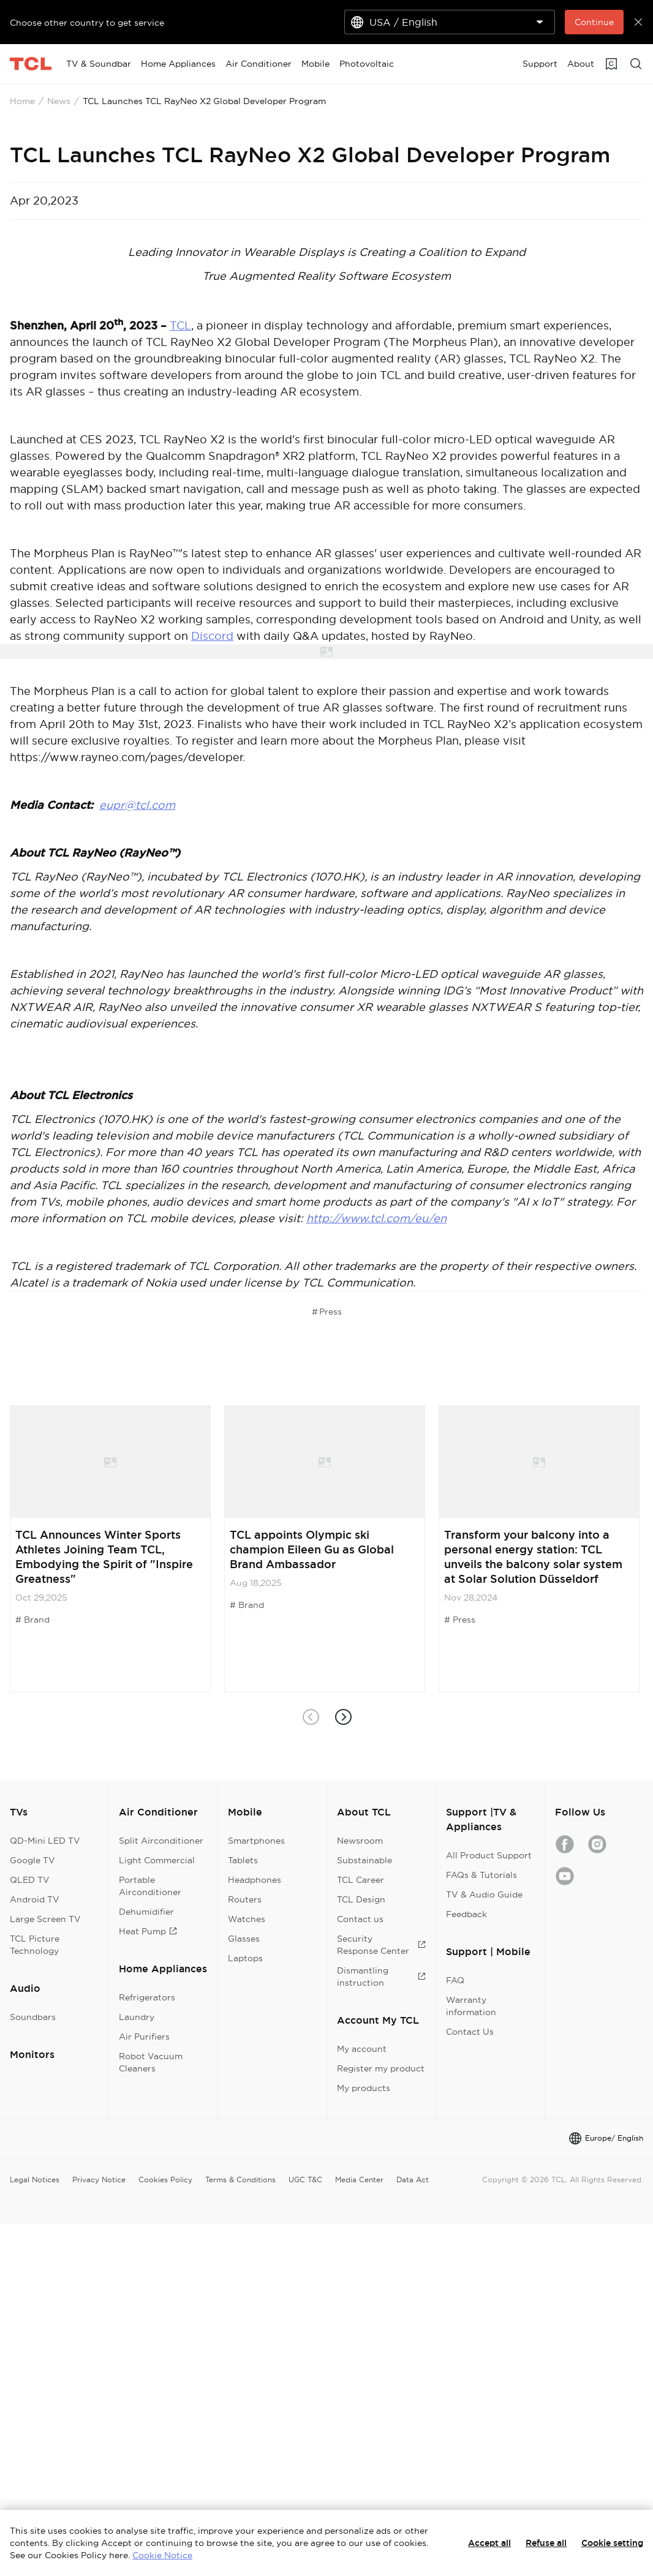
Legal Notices (34, 2179)
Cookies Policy (165, 2179)
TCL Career (360, 1879)
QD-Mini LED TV (45, 1840)
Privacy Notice (99, 2179)
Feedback (466, 1914)
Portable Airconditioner (150, 1886)
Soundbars (33, 2016)
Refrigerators (147, 1997)
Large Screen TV (45, 1918)
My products (363, 2087)
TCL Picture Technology (34, 1944)
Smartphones (256, 1840)
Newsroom (360, 1840)
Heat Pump (148, 1931)
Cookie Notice (162, 2555)
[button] (342, 1717)
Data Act (412, 2179)
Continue (594, 22)
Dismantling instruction (381, 1976)
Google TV (32, 1860)
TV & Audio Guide (484, 1894)
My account (362, 2048)
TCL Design (361, 1899)
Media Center (359, 2179)
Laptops (245, 1958)
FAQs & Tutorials (481, 1874)
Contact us (360, 1918)
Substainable (364, 1860)
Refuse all (546, 2542)
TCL (180, 325)
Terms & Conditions (240, 2179)
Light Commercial (157, 1860)
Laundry (136, 2016)
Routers (245, 1899)
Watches (246, 1918)
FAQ (455, 1980)
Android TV (34, 1899)
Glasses (244, 1938)
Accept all (489, 2542)
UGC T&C (305, 2179)
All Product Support (489, 1855)
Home (22, 101)
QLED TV (30, 1879)
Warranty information (471, 2006)
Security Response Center (381, 1944)
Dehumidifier (146, 1911)
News (58, 101)
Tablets (243, 1860)
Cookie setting (612, 2542)
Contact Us (470, 2031)
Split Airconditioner (161, 1840)
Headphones (254, 1879)
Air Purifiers (144, 2036)
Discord (212, 636)
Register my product (381, 2068)
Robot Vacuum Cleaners (151, 2062)
